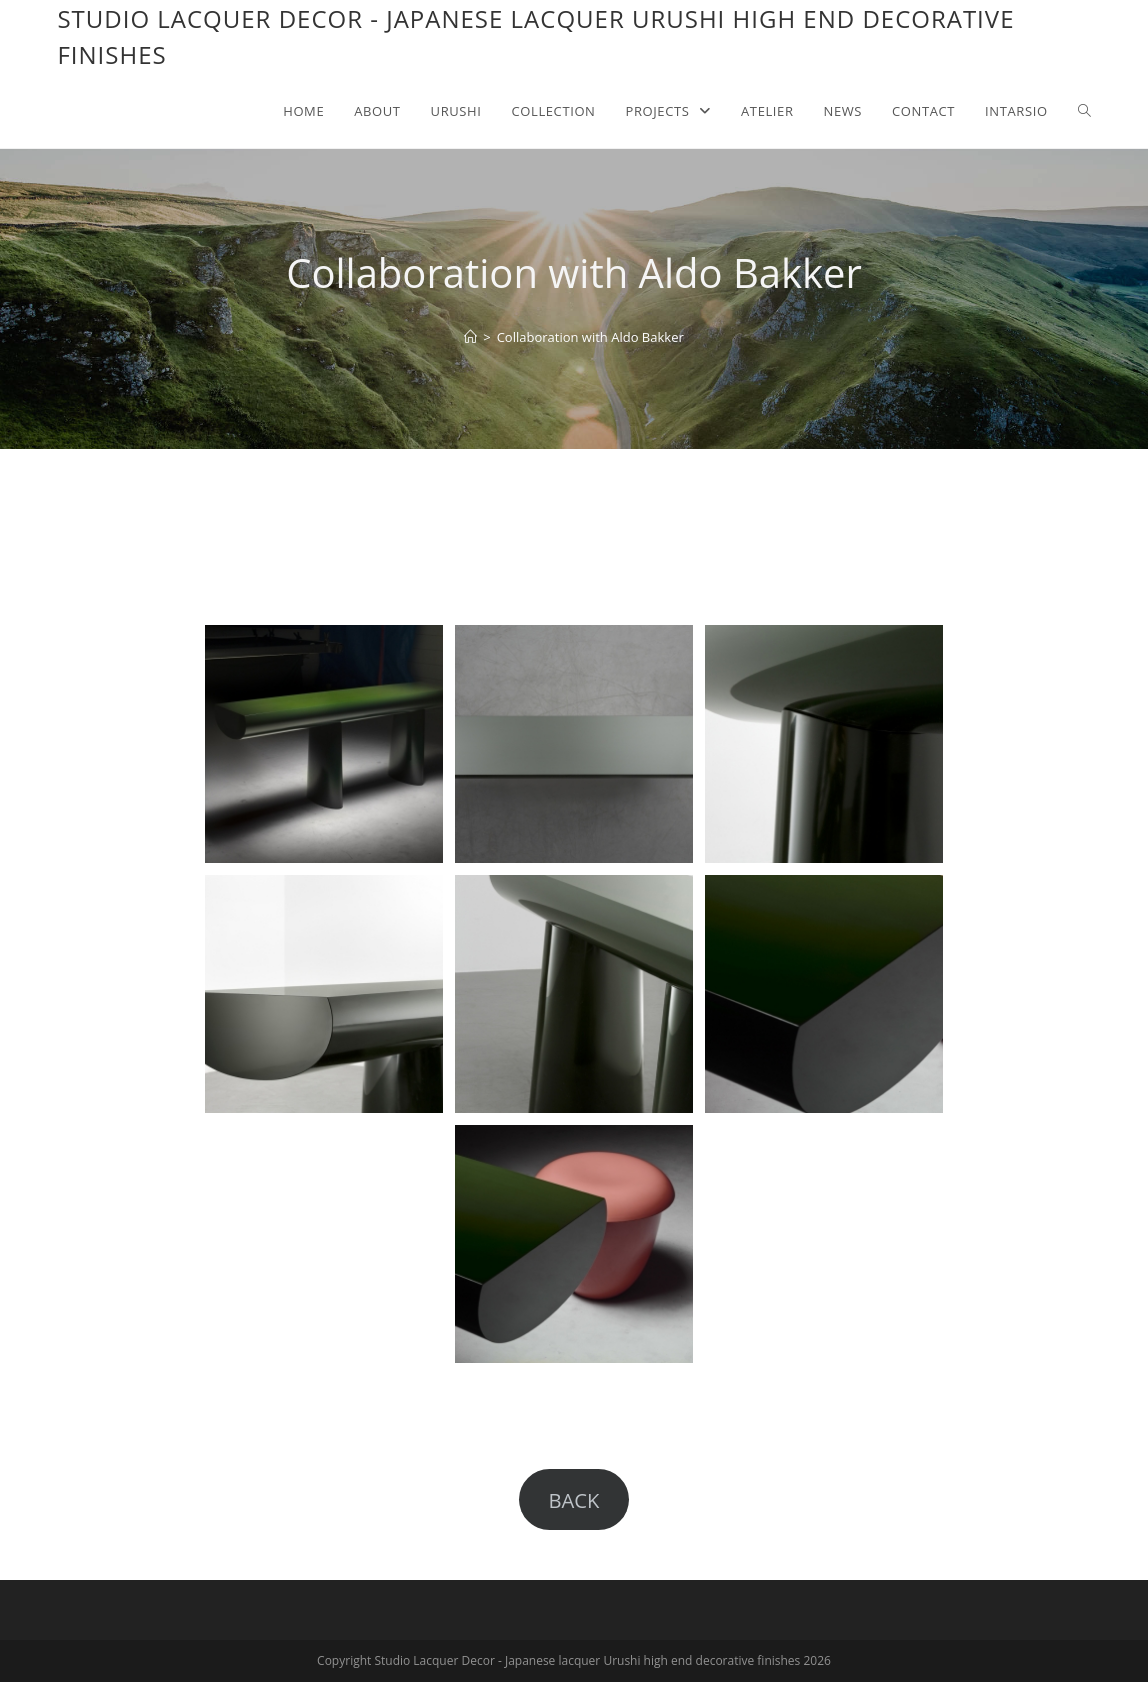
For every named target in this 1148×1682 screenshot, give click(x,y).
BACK (573, 1500)
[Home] (470, 337)
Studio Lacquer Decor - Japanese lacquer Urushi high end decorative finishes (535, 36)
